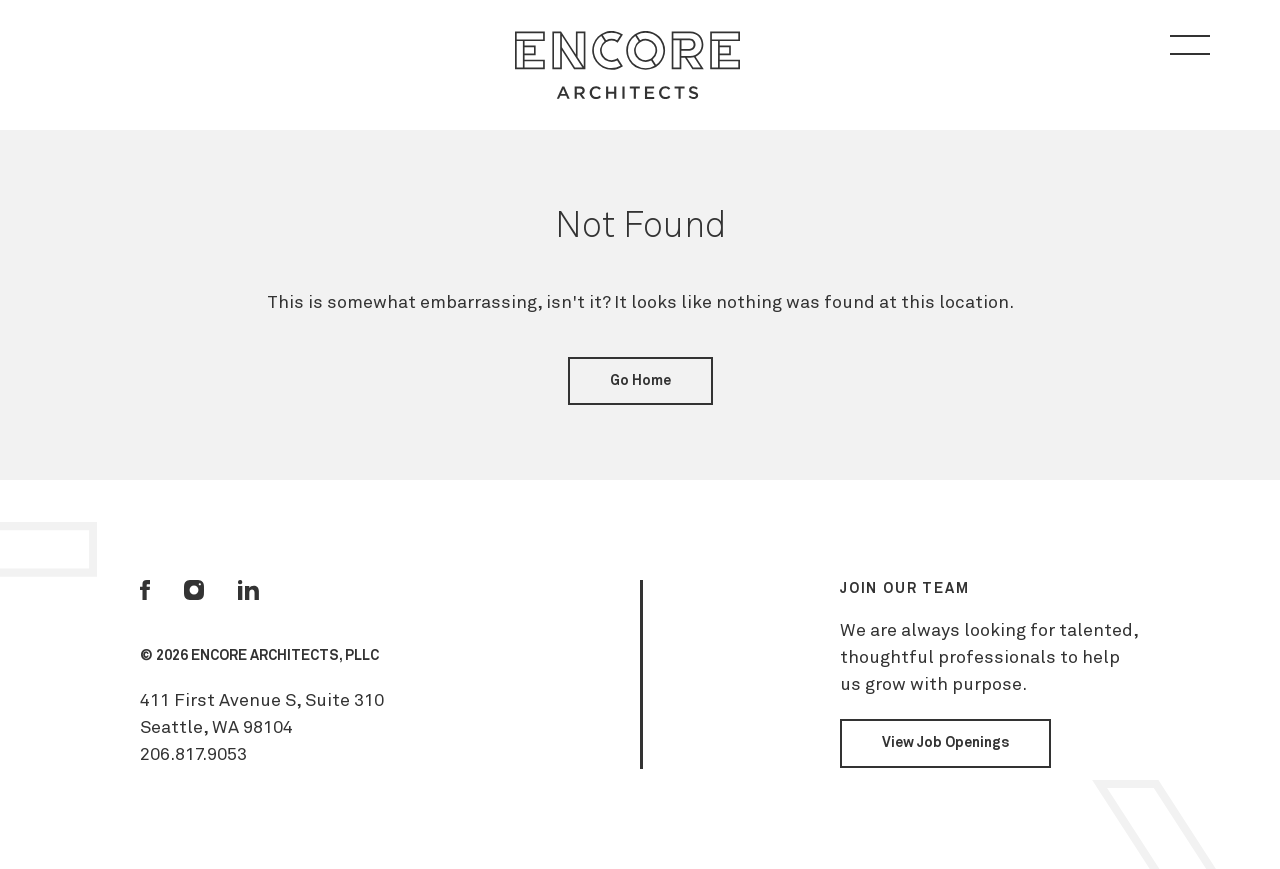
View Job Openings (945, 743)
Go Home (640, 381)
